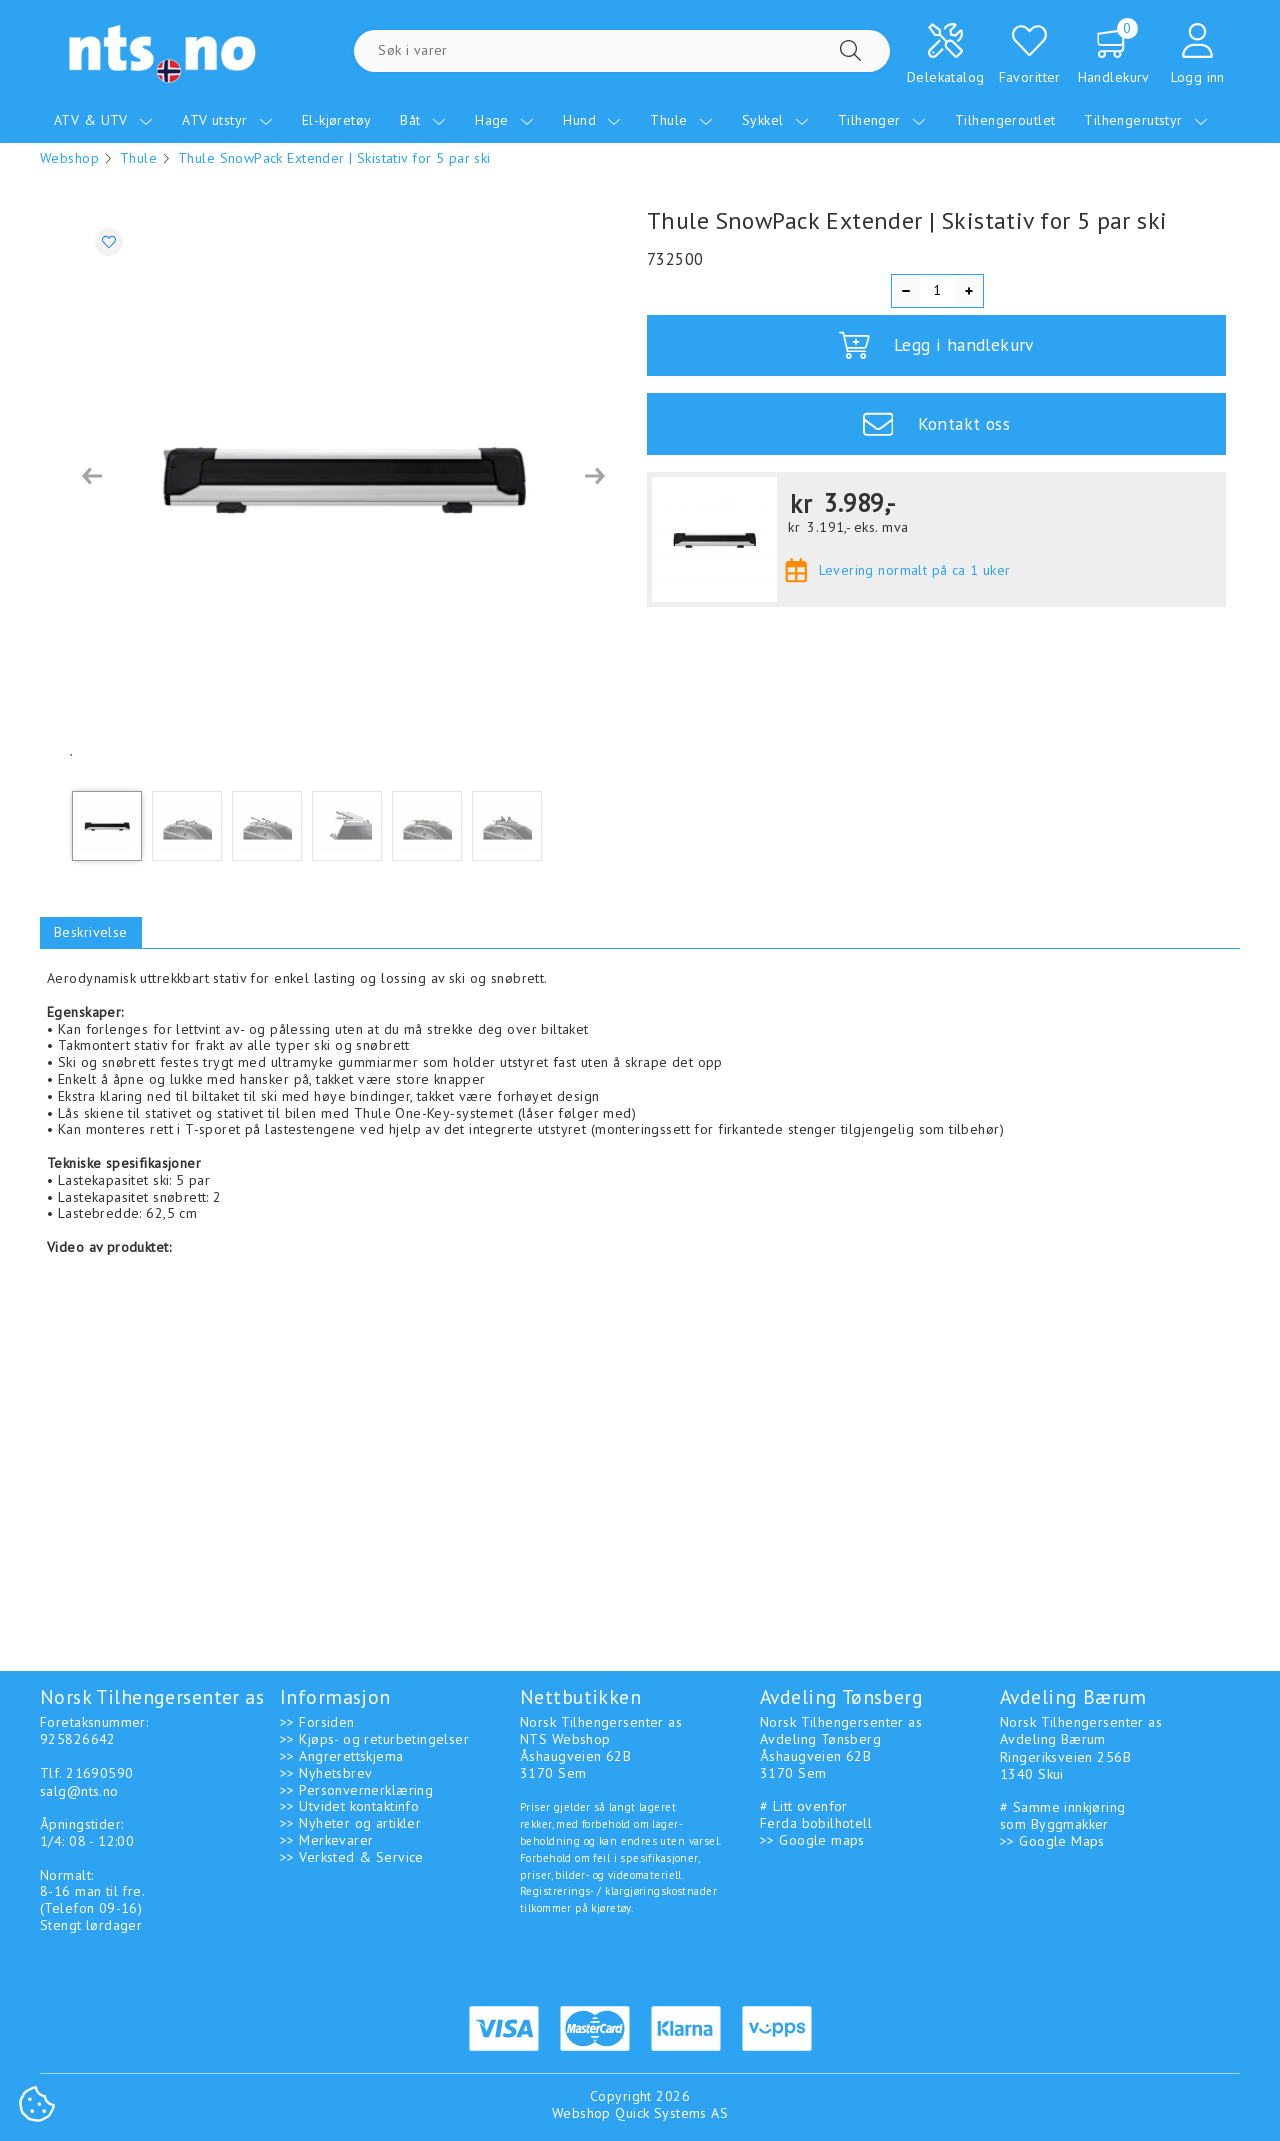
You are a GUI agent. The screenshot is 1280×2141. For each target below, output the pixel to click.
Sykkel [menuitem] (775, 120)
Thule (138, 158)
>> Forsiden (317, 1722)
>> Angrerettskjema (342, 1756)
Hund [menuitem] (592, 120)
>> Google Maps (1052, 1841)
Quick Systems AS (671, 2113)
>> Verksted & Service (352, 1857)
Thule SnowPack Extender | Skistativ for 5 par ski (334, 158)
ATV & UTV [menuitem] (103, 120)
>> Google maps (812, 1840)
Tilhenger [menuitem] (882, 120)
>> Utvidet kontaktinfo (349, 1806)
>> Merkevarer (326, 1840)
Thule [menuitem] (681, 120)
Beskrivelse (91, 932)
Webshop (69, 158)
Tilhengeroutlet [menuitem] (1005, 120)
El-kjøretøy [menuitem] (337, 120)
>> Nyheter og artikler (350, 1823)
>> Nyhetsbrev (326, 1773)
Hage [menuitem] (504, 120)
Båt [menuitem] (423, 120)
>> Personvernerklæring (356, 1790)
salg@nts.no (79, 1791)
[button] (92, 476)
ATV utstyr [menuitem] (227, 120)
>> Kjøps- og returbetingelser (374, 1739)
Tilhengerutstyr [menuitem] (1146, 120)
